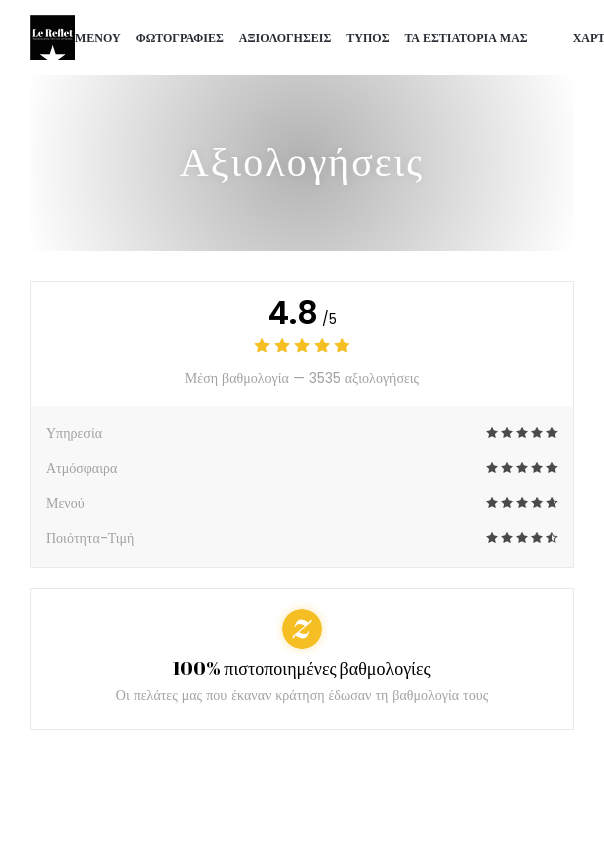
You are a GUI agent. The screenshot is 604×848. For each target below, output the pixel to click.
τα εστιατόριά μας (466, 37)
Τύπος (367, 37)
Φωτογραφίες (180, 37)
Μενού (98, 37)
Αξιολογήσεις (285, 37)
